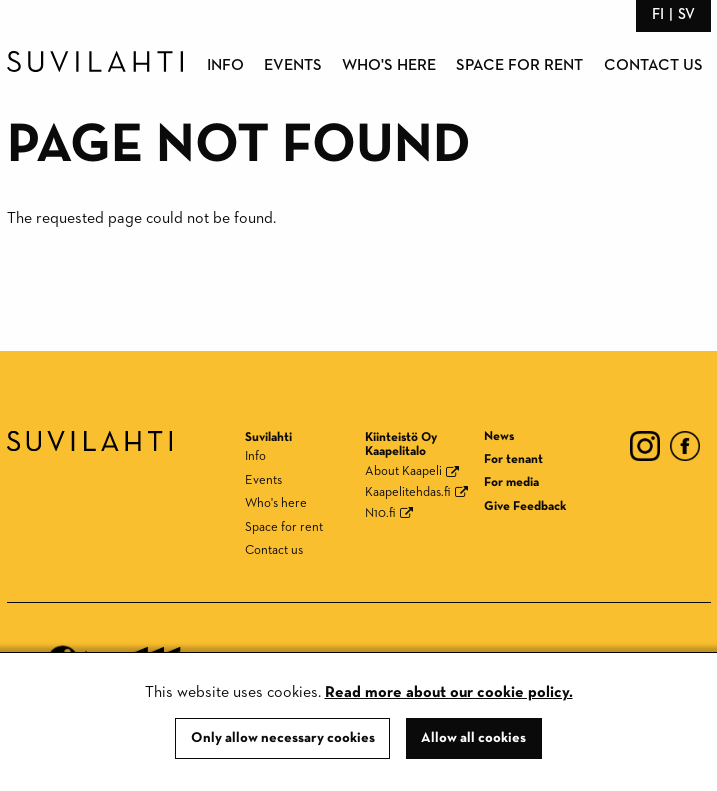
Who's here (389, 66)
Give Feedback (525, 506)
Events (293, 66)
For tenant (513, 459)
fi (658, 14)
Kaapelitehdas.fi (408, 492)
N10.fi (380, 513)
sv (686, 14)
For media (511, 482)
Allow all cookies (473, 738)
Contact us (653, 66)
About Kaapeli (403, 471)
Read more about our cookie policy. (449, 693)
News (499, 436)
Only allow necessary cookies (283, 738)
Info (225, 66)
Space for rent (519, 66)
